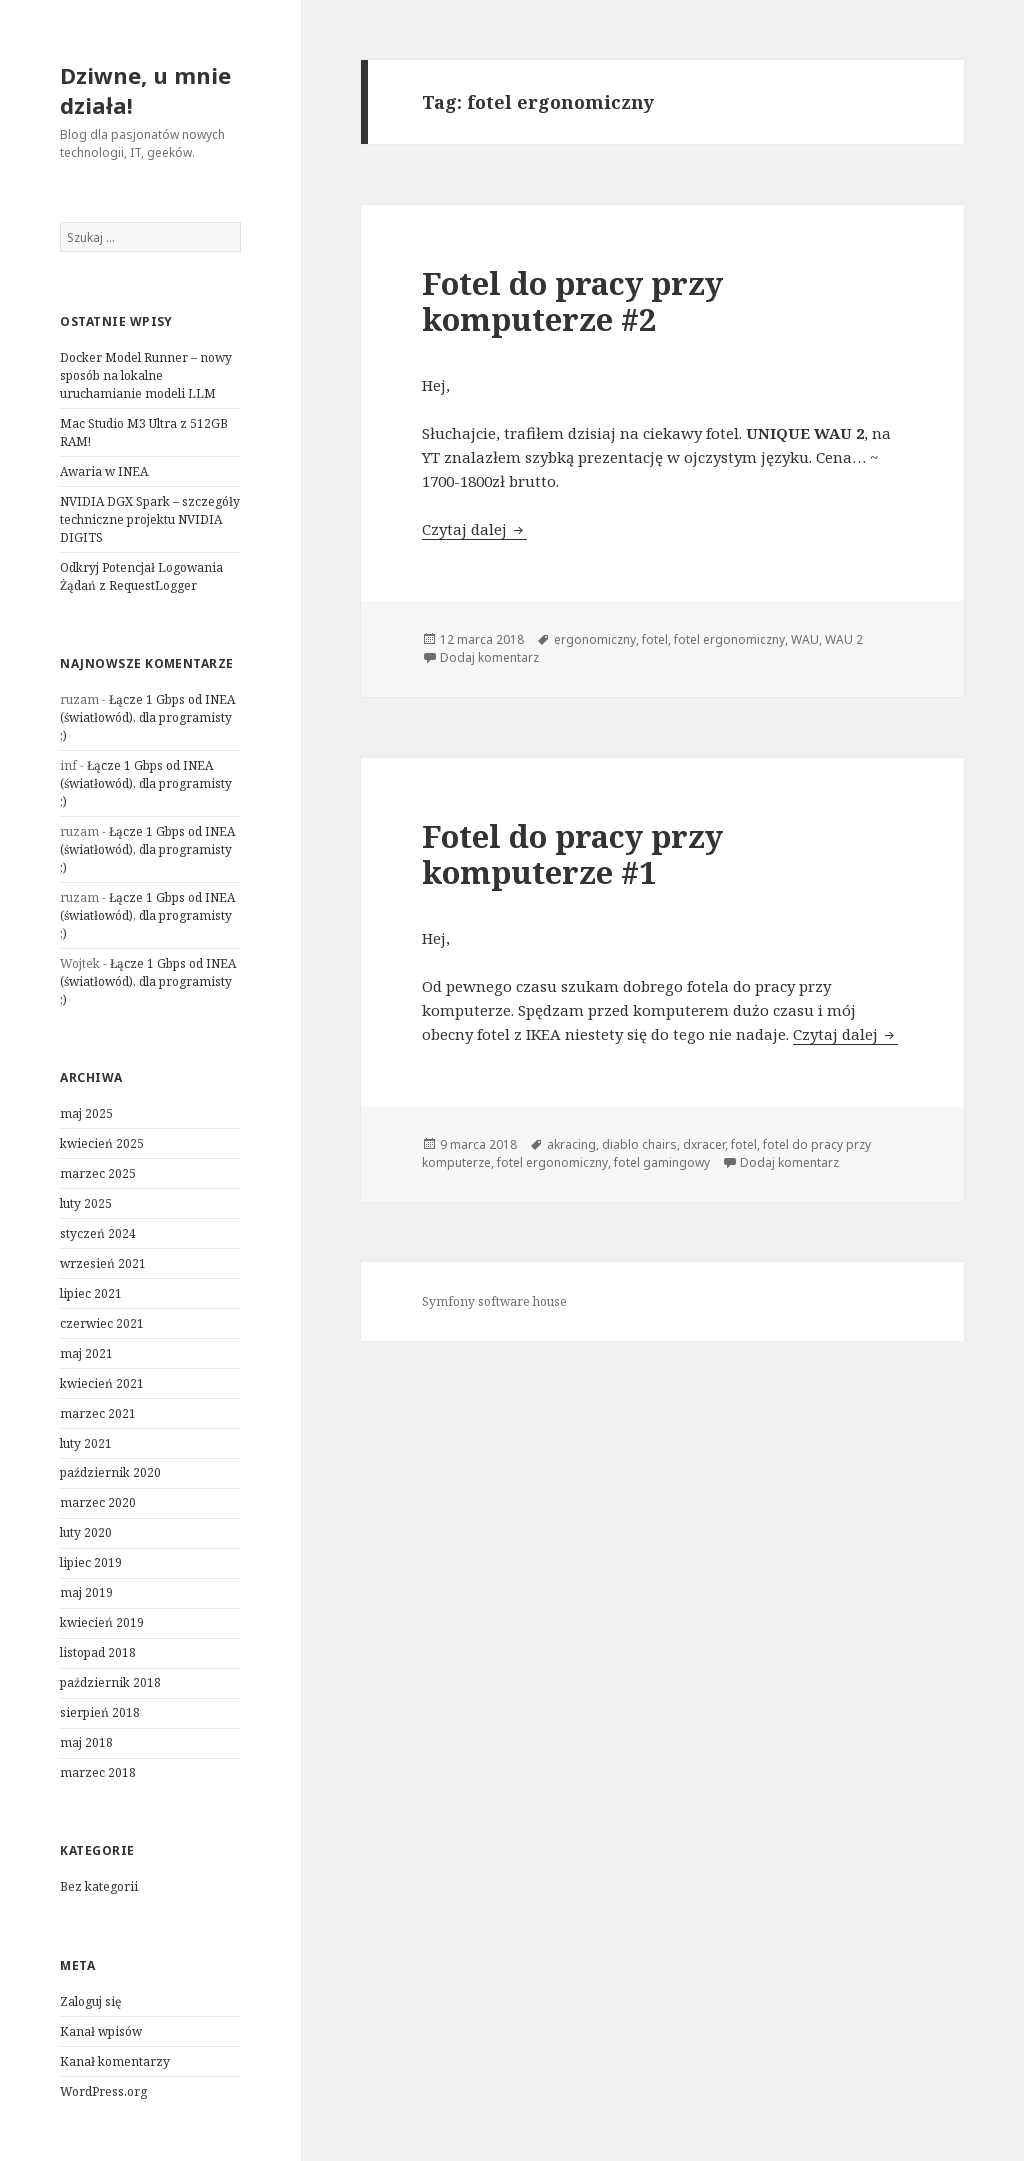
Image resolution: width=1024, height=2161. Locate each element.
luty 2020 (86, 1532)
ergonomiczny (595, 639)
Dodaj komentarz (489, 657)
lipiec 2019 (91, 1562)
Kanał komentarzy (115, 2061)
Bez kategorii (99, 1886)
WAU (805, 639)
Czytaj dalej (474, 529)
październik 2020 (110, 1472)
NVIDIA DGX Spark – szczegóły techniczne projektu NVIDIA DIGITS (150, 519)
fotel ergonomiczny (729, 639)
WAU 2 (844, 639)
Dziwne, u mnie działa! (145, 90)
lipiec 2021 (91, 1293)
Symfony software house (494, 1301)
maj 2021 (86, 1353)
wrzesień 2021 (103, 1263)
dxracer (704, 1144)
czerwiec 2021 (102, 1323)
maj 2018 (86, 1742)
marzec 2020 (98, 1502)
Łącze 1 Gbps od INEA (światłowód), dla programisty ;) (147, 717)
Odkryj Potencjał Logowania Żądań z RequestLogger (141, 576)
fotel (655, 639)
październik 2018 (110, 1682)
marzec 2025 (98, 1173)
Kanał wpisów (101, 2031)
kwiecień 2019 (102, 1622)
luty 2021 (86, 1443)
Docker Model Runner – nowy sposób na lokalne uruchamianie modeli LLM (146, 375)
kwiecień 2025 (102, 1143)
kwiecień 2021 (102, 1383)
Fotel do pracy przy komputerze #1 (572, 854)
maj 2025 (86, 1113)
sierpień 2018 (100, 1712)
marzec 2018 (98, 1772)
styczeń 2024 (98, 1233)
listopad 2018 (98, 1652)
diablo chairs (639, 1144)
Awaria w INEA (104, 471)
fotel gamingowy (662, 1162)
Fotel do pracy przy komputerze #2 (572, 301)
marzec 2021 (98, 1413)
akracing (571, 1144)
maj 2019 (86, 1592)
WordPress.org (103, 2091)
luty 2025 (86, 1203)
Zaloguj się (90, 2001)
